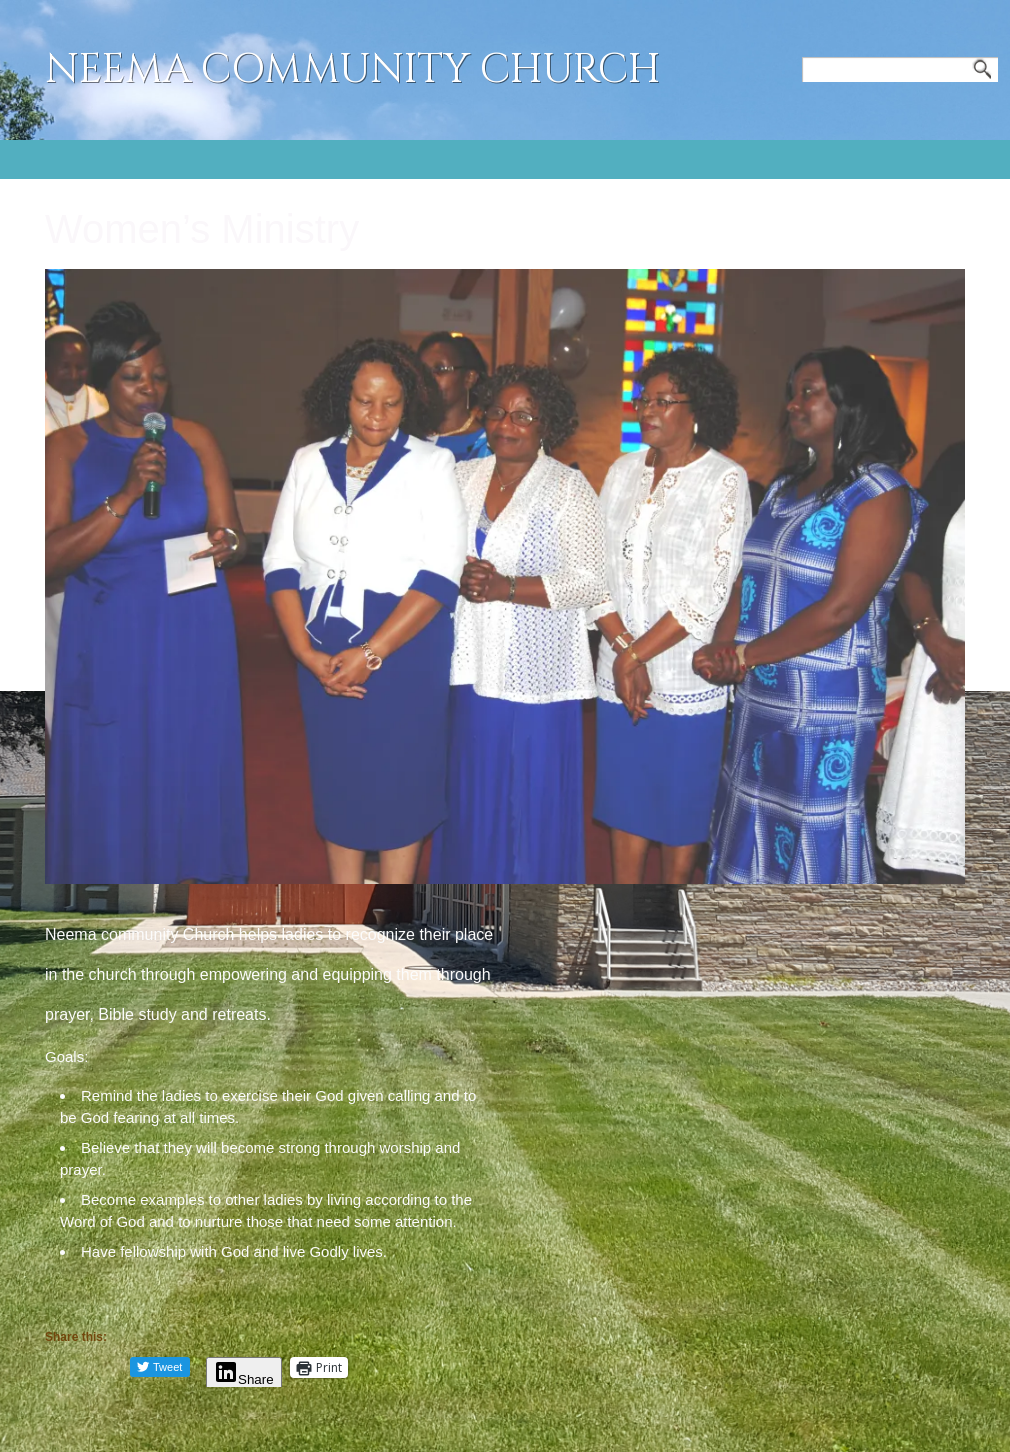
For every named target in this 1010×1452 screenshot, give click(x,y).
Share (244, 1379)
